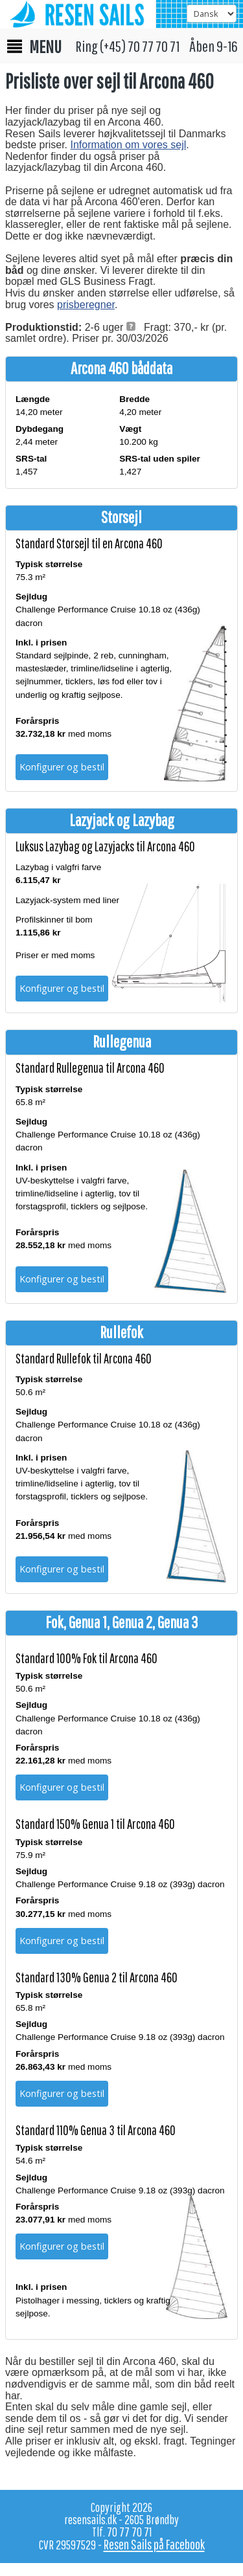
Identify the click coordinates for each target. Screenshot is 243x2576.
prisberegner (86, 304)
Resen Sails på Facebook (154, 2544)
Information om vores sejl (129, 144)
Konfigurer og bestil (61, 767)
